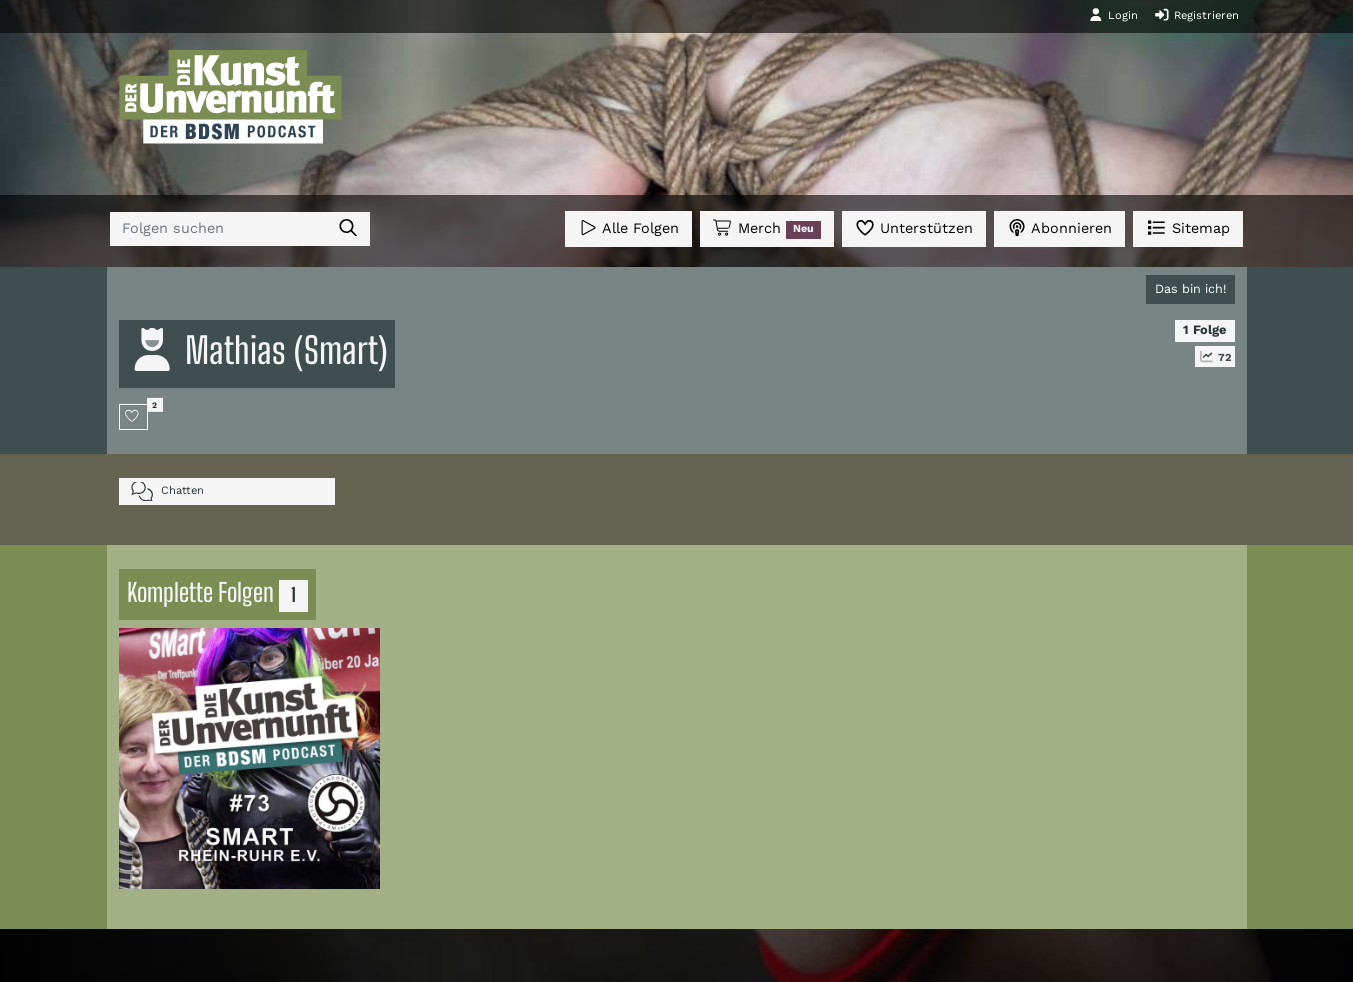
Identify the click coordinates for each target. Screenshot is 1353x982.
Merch (767, 229)
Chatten (167, 491)
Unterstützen (914, 227)
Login (1113, 15)
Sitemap (1187, 227)
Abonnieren (1059, 227)
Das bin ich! (1190, 288)
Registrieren (1196, 15)
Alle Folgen (628, 227)
